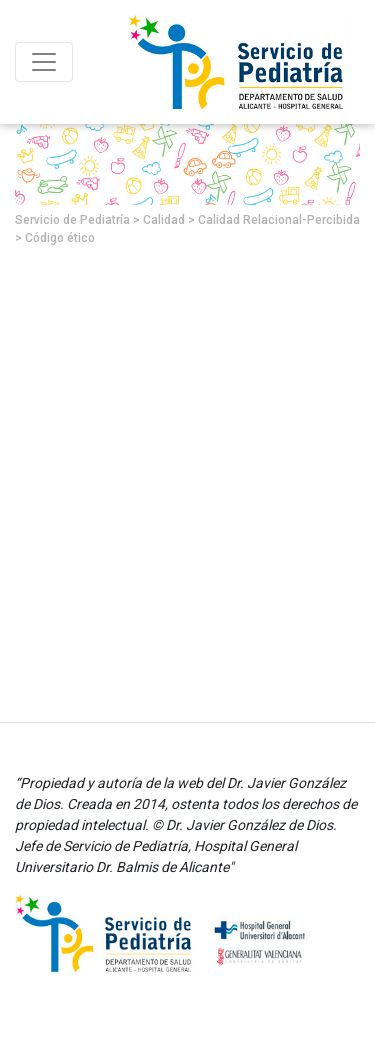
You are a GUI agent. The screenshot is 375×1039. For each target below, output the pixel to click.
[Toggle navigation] (44, 62)
